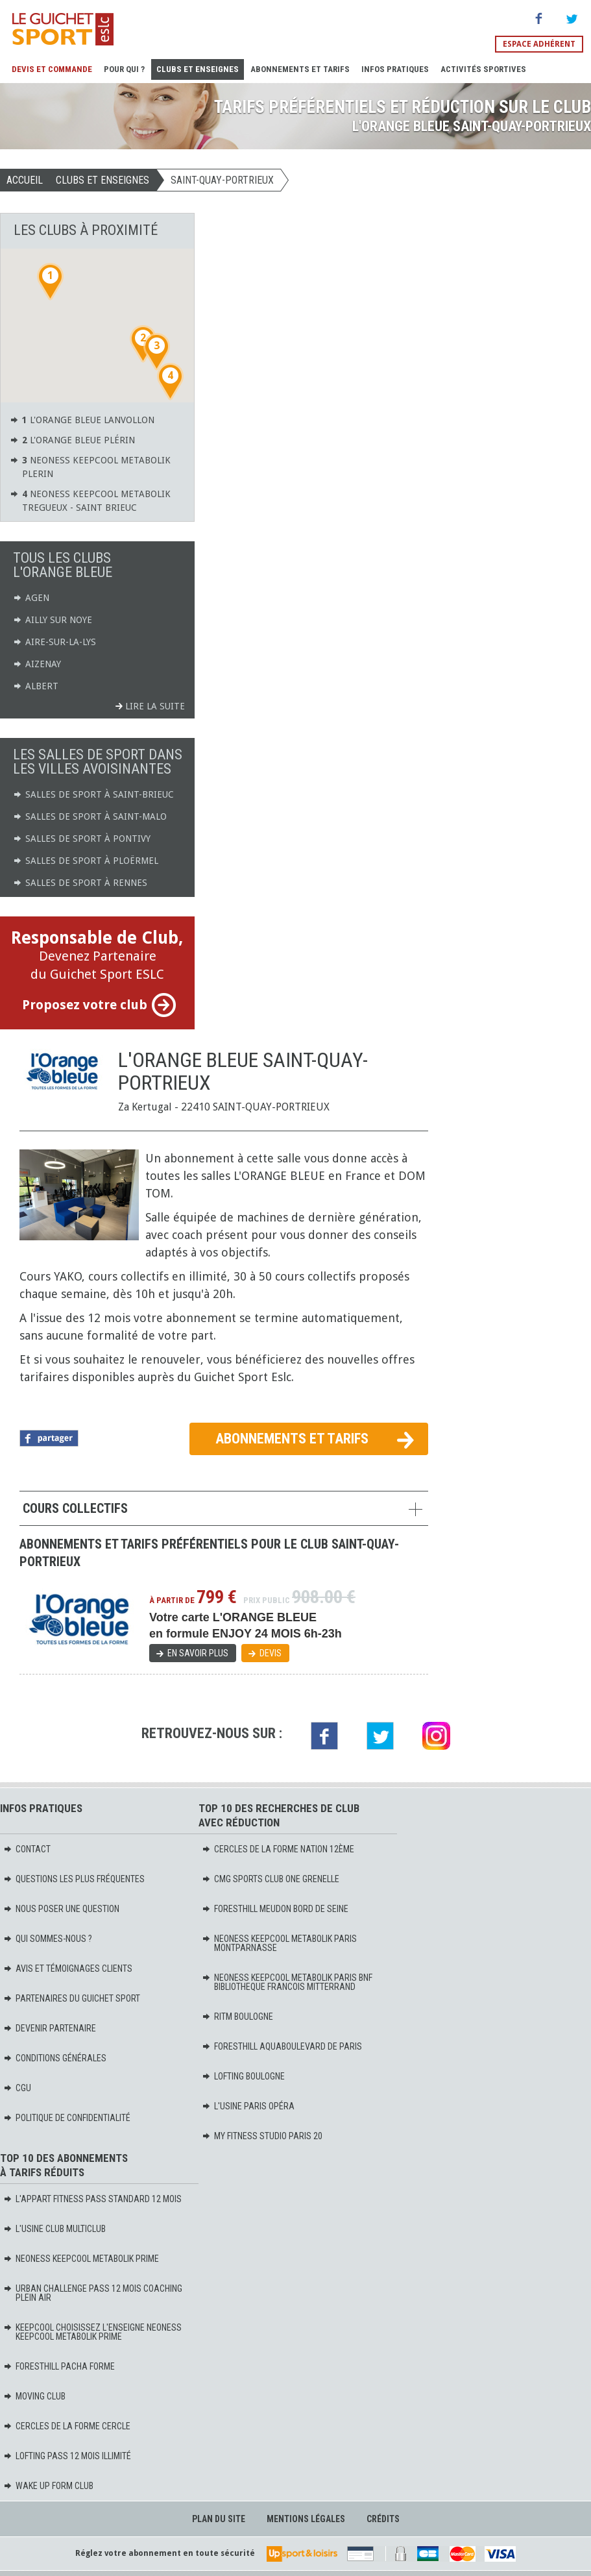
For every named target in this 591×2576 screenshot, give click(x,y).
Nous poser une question (61, 1909)
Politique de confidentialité (66, 2118)
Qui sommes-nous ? (47, 1938)
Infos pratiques (395, 69)
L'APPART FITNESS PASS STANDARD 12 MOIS (92, 2199)
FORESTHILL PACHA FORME (59, 2366)
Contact (27, 1849)
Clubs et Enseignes (197, 69)
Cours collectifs (75, 1508)
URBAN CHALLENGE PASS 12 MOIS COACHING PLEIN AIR (92, 2293)
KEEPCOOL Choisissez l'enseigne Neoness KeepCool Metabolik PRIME (92, 2332)
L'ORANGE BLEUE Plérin (72, 440)
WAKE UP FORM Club (48, 2486)
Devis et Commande (52, 69)
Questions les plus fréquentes (74, 1879)
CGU (17, 2088)
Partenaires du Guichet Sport (71, 1998)
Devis (270, 1653)
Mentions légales (306, 2519)
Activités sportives (483, 69)
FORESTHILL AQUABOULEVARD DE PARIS (282, 2046)
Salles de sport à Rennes (80, 883)
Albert (35, 686)
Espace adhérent (539, 44)
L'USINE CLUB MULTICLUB (54, 2229)
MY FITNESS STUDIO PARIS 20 (262, 2136)
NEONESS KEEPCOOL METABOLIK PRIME (81, 2258)
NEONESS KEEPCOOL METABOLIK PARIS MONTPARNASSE (279, 1943)
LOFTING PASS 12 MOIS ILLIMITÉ (67, 2456)
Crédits (383, 2519)
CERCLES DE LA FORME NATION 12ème (278, 1849)
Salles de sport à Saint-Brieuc (93, 794)
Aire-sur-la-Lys (54, 642)
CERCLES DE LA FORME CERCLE (66, 2426)
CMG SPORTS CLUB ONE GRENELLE (270, 1879)
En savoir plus (197, 1653)
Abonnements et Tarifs (300, 69)
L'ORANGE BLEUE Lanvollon (82, 420)
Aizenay (37, 664)
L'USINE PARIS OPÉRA (248, 2106)
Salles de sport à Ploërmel (85, 860)
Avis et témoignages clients (67, 1968)
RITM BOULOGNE (237, 2016)
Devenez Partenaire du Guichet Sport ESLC (97, 972)
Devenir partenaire (49, 2028)
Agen (31, 598)
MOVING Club (34, 2396)
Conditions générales (54, 2058)
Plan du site (218, 2519)
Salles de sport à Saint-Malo (90, 816)
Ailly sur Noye (52, 620)
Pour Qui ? (124, 69)
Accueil (24, 180)
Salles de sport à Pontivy (82, 838)
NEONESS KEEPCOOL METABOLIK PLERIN (90, 466)
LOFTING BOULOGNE (243, 2076)
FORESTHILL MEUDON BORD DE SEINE (275, 1909)
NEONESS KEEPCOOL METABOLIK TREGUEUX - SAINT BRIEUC (90, 500)
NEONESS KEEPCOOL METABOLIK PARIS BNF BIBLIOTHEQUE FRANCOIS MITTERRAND (287, 1982)
